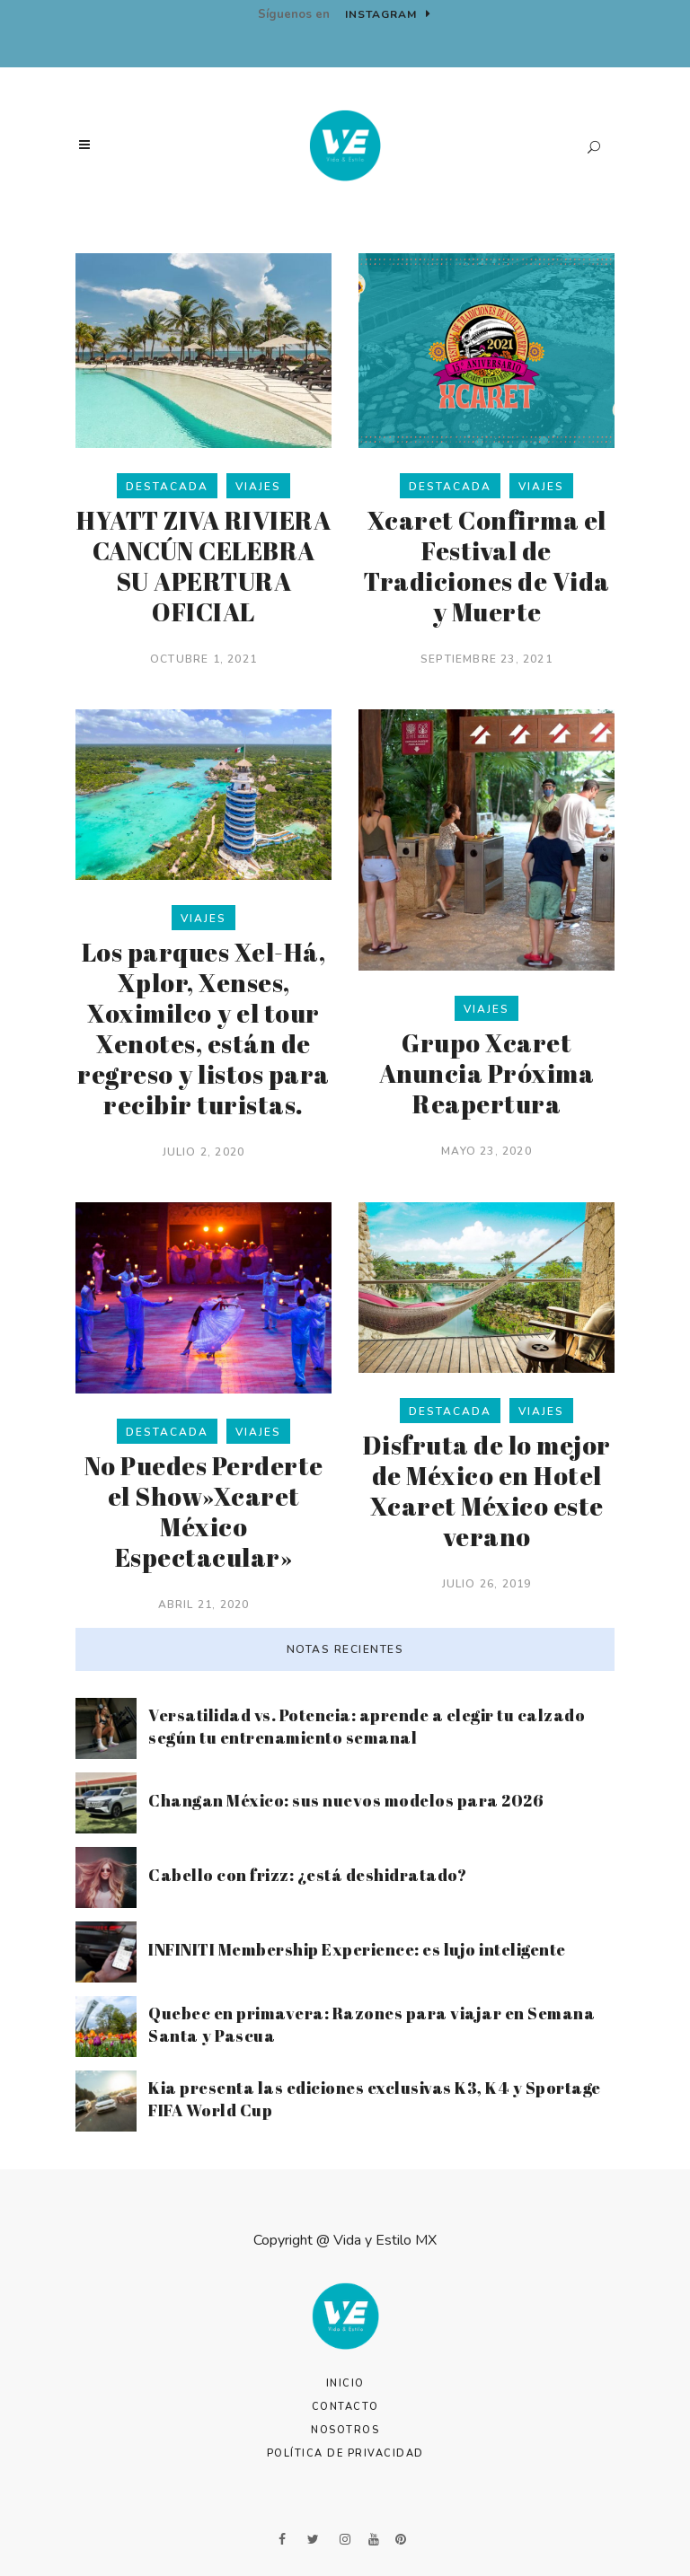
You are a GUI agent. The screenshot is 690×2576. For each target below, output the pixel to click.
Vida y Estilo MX (385, 2240)
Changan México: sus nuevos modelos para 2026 (346, 1800)
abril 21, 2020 (204, 1604)
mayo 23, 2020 (486, 1151)
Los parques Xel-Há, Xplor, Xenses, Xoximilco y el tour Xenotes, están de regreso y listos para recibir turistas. (203, 1028)
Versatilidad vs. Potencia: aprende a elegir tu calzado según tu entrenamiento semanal (366, 1726)
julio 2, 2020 (204, 1152)
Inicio (345, 2383)
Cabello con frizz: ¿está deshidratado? (307, 1875)
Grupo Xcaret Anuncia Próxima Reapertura (487, 1073)
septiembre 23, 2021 (486, 659)
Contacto (345, 2406)
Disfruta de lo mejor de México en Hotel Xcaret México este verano (487, 1490)
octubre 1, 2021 (203, 659)
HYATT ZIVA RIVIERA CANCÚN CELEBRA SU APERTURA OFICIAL (203, 566)
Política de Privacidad (345, 2453)
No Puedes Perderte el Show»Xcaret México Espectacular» (203, 1511)
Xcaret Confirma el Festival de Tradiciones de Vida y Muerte (486, 566)
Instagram (388, 14)
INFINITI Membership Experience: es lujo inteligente (357, 1949)
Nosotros (345, 2430)
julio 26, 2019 (487, 1584)
